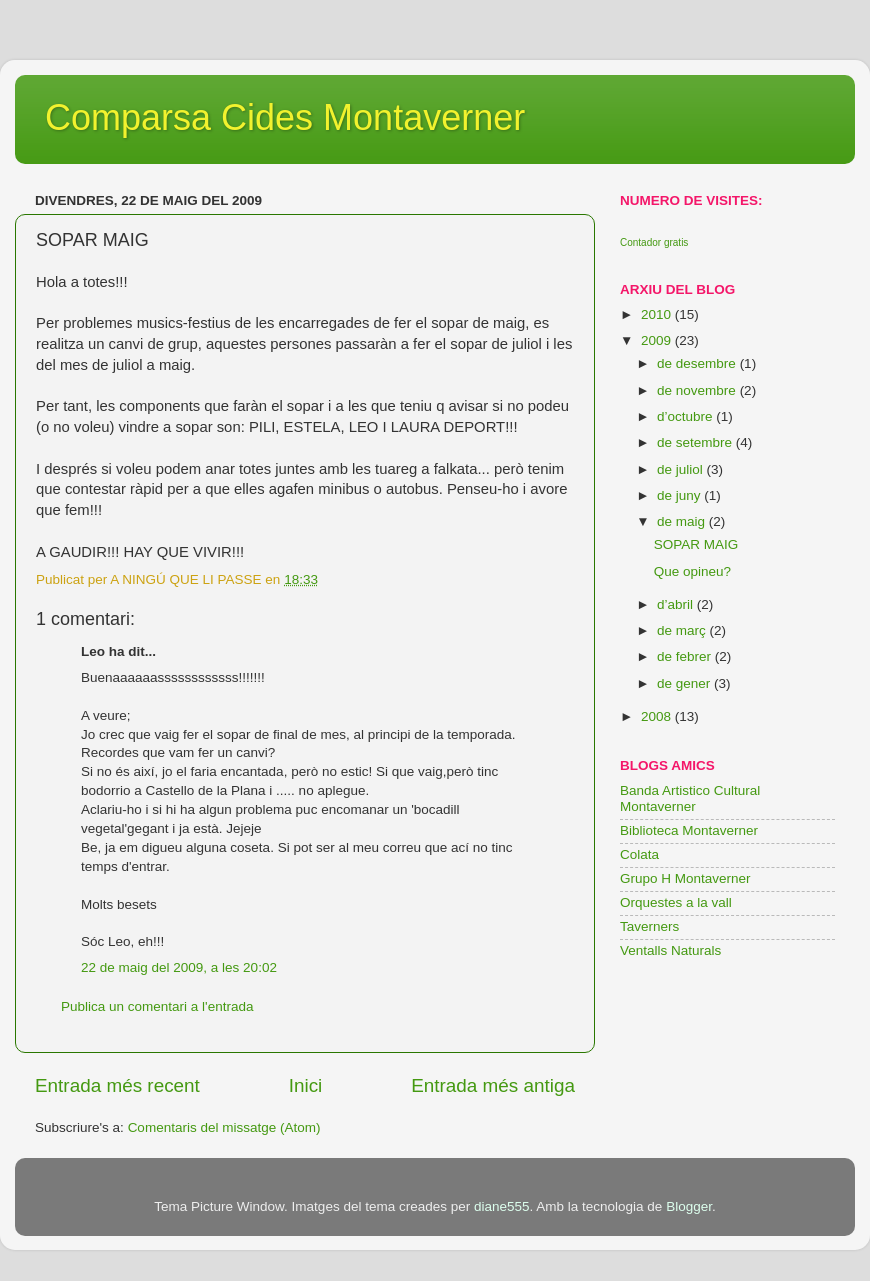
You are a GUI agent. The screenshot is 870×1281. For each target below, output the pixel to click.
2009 (658, 340)
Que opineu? (692, 571)
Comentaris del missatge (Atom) (224, 1127)
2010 (658, 314)
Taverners (649, 926)
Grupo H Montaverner (685, 878)
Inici (306, 1085)
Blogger (689, 1206)
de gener (685, 683)
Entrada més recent (117, 1085)
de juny (680, 495)
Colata (639, 854)
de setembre (696, 442)
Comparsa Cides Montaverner (285, 117)
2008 (658, 716)
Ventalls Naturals (670, 950)
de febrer (686, 656)
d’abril (677, 604)
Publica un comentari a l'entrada (157, 1006)
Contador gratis (654, 242)
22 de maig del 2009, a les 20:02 (179, 967)
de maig (683, 521)
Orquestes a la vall (676, 902)
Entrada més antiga (493, 1085)
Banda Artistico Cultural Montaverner (690, 798)
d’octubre (686, 416)
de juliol (682, 469)
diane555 (502, 1206)
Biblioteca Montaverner (689, 830)
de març (683, 630)
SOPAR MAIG (696, 544)
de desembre (698, 363)
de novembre (698, 390)
